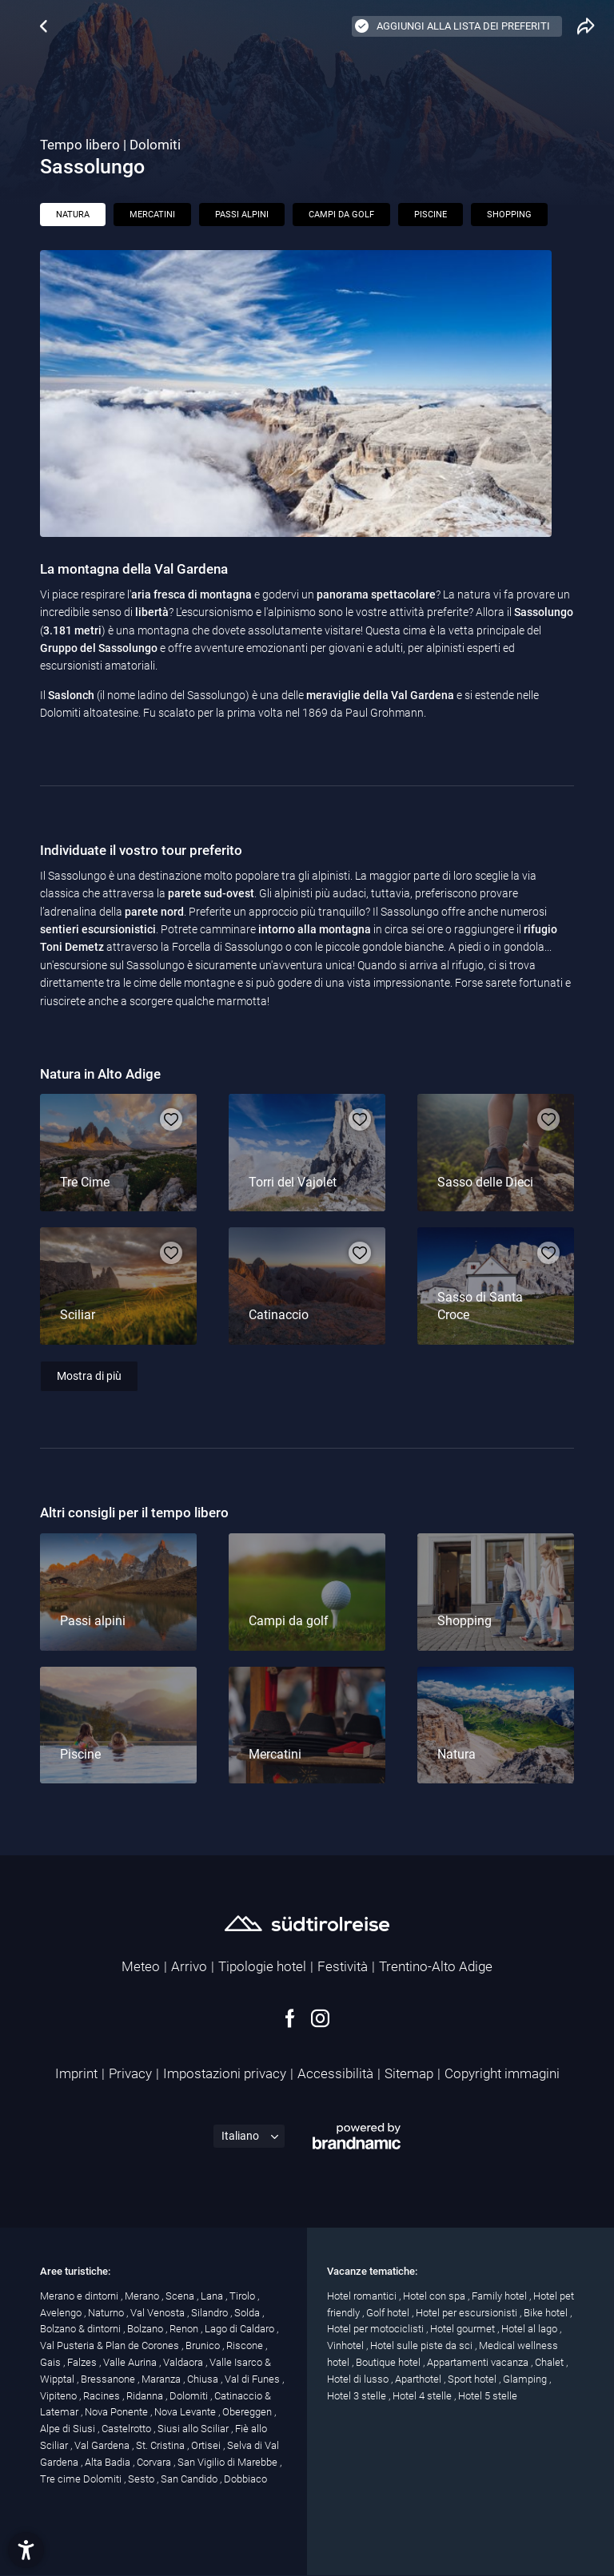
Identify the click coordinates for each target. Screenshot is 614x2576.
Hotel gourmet (463, 2329)
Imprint (76, 2073)
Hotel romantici (363, 2296)
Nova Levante (186, 2412)
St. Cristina (161, 2445)
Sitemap (409, 2073)
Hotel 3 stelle (358, 2396)
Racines (102, 2396)
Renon (185, 2329)
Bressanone (109, 2379)
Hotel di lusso (359, 2379)
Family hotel (500, 2296)
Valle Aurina (131, 2362)
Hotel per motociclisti (376, 2329)
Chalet (550, 2362)
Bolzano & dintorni (81, 2329)
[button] (26, 2550)
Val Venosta (158, 2313)
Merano (143, 2296)
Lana (213, 2296)
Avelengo (62, 2313)
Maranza (162, 2379)
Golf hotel (389, 2313)
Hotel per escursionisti (468, 2313)
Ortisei (207, 2445)
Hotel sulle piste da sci (422, 2345)
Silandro (210, 2313)
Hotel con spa (435, 2296)
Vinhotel (346, 2345)
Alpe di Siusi (69, 2429)
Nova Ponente (117, 2412)
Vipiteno (59, 2396)
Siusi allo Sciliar (194, 2429)
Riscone (245, 2345)
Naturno (107, 2313)
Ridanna (145, 2396)
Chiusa (204, 2379)
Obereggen (248, 2412)
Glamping (526, 2379)
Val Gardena (103, 2445)
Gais (51, 2362)
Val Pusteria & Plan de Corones (110, 2345)
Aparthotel (419, 2379)
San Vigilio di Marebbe (228, 2462)
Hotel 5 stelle (487, 2396)
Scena (181, 2296)
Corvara (155, 2462)
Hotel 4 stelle (423, 2396)
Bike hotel (547, 2313)
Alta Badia (109, 2462)
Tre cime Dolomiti (82, 2479)
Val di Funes (253, 2379)
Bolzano (146, 2329)
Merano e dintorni (80, 2296)
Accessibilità (335, 2073)
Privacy (130, 2073)
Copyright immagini (502, 2073)
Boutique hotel (389, 2362)
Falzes (83, 2362)
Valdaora (184, 2362)
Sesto (142, 2479)
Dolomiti (189, 2396)
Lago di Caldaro (241, 2329)
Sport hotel (473, 2379)
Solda (248, 2313)
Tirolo (243, 2296)
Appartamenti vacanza (479, 2362)
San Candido (190, 2479)
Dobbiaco (245, 2479)
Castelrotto (128, 2429)
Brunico (203, 2345)
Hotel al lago (530, 2329)
